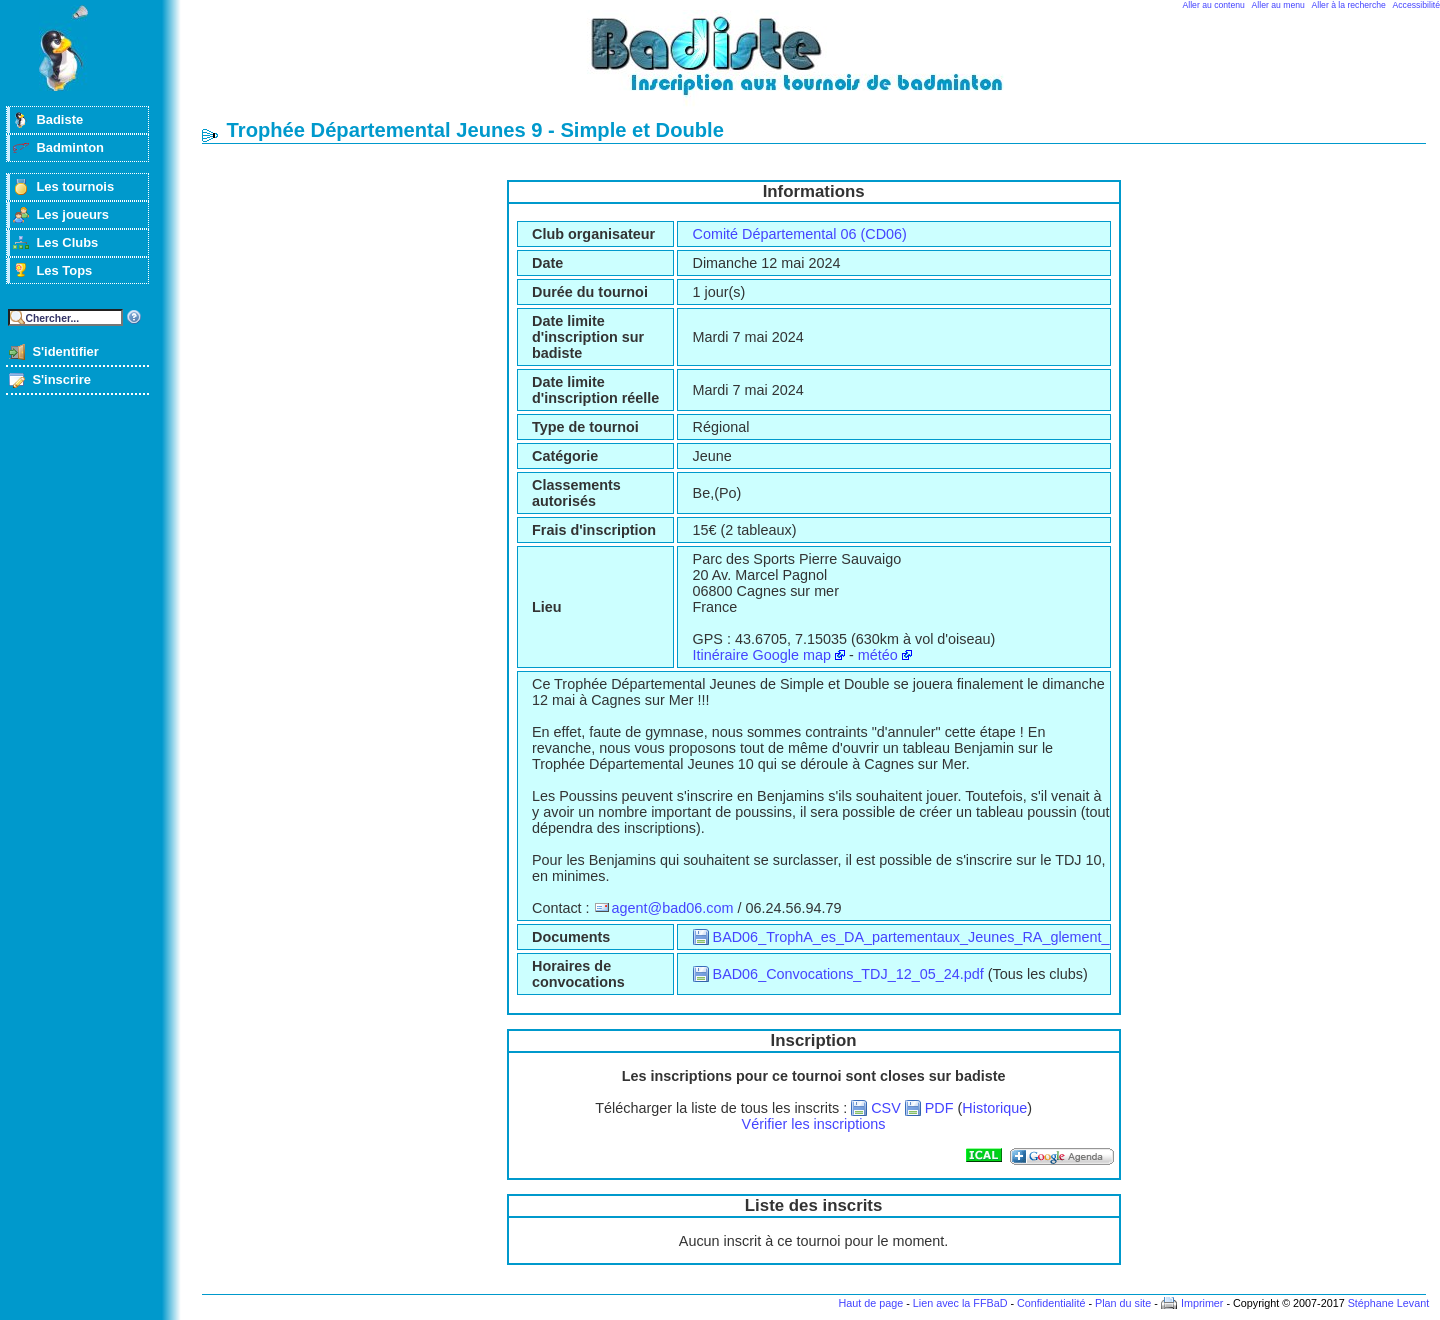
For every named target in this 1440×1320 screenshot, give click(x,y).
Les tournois (75, 186)
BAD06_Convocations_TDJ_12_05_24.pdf (848, 974)
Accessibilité (1416, 5)
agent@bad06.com (673, 908)
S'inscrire (61, 379)
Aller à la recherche (1349, 5)
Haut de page (870, 1303)
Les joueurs (72, 214)
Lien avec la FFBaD (960, 1303)
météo (878, 655)
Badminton (70, 147)
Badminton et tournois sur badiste (821, 65)
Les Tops (64, 270)
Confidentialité (1051, 1303)
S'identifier (65, 351)
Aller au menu (1278, 5)
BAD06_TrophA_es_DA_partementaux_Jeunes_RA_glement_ (911, 937)
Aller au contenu (1214, 5)
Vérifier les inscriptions (814, 1124)
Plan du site (1123, 1303)
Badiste (59, 119)
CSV (886, 1108)
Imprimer (1202, 1303)
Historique (994, 1108)
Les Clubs (67, 242)
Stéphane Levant (1389, 1303)
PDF (939, 1108)
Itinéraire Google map (762, 655)
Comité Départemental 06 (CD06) (800, 234)
